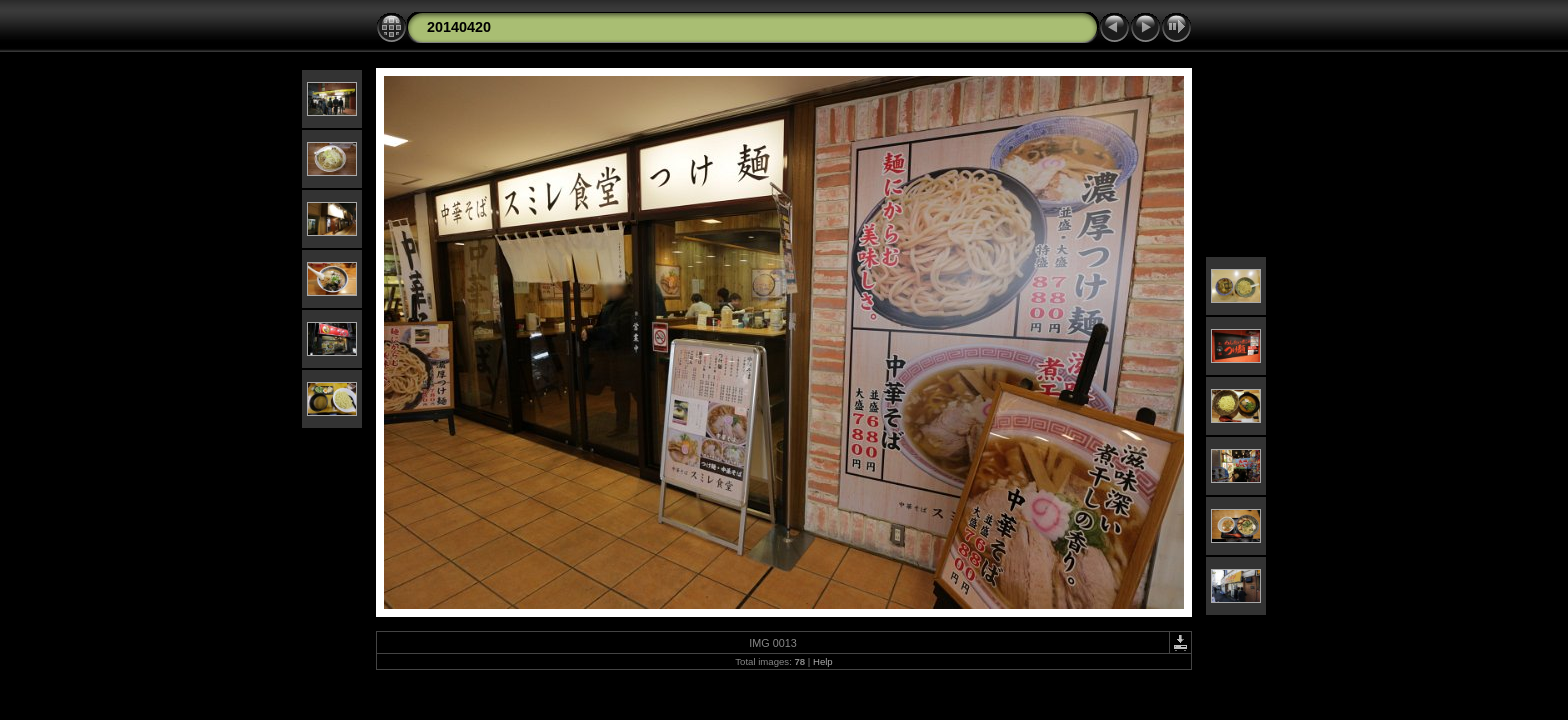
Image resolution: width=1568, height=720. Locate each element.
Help (823, 661)
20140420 (459, 27)
